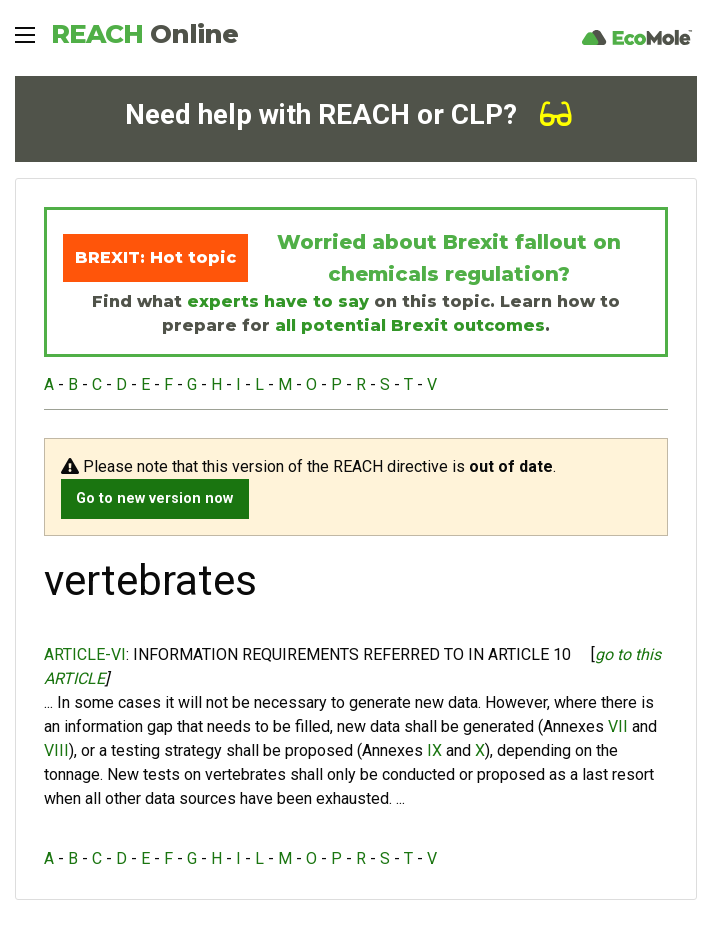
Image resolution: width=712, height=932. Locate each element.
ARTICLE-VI (85, 654)
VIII (56, 750)
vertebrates (245, 774)
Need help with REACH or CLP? (348, 114)
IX (434, 750)
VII (618, 726)
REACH (144, 34)
